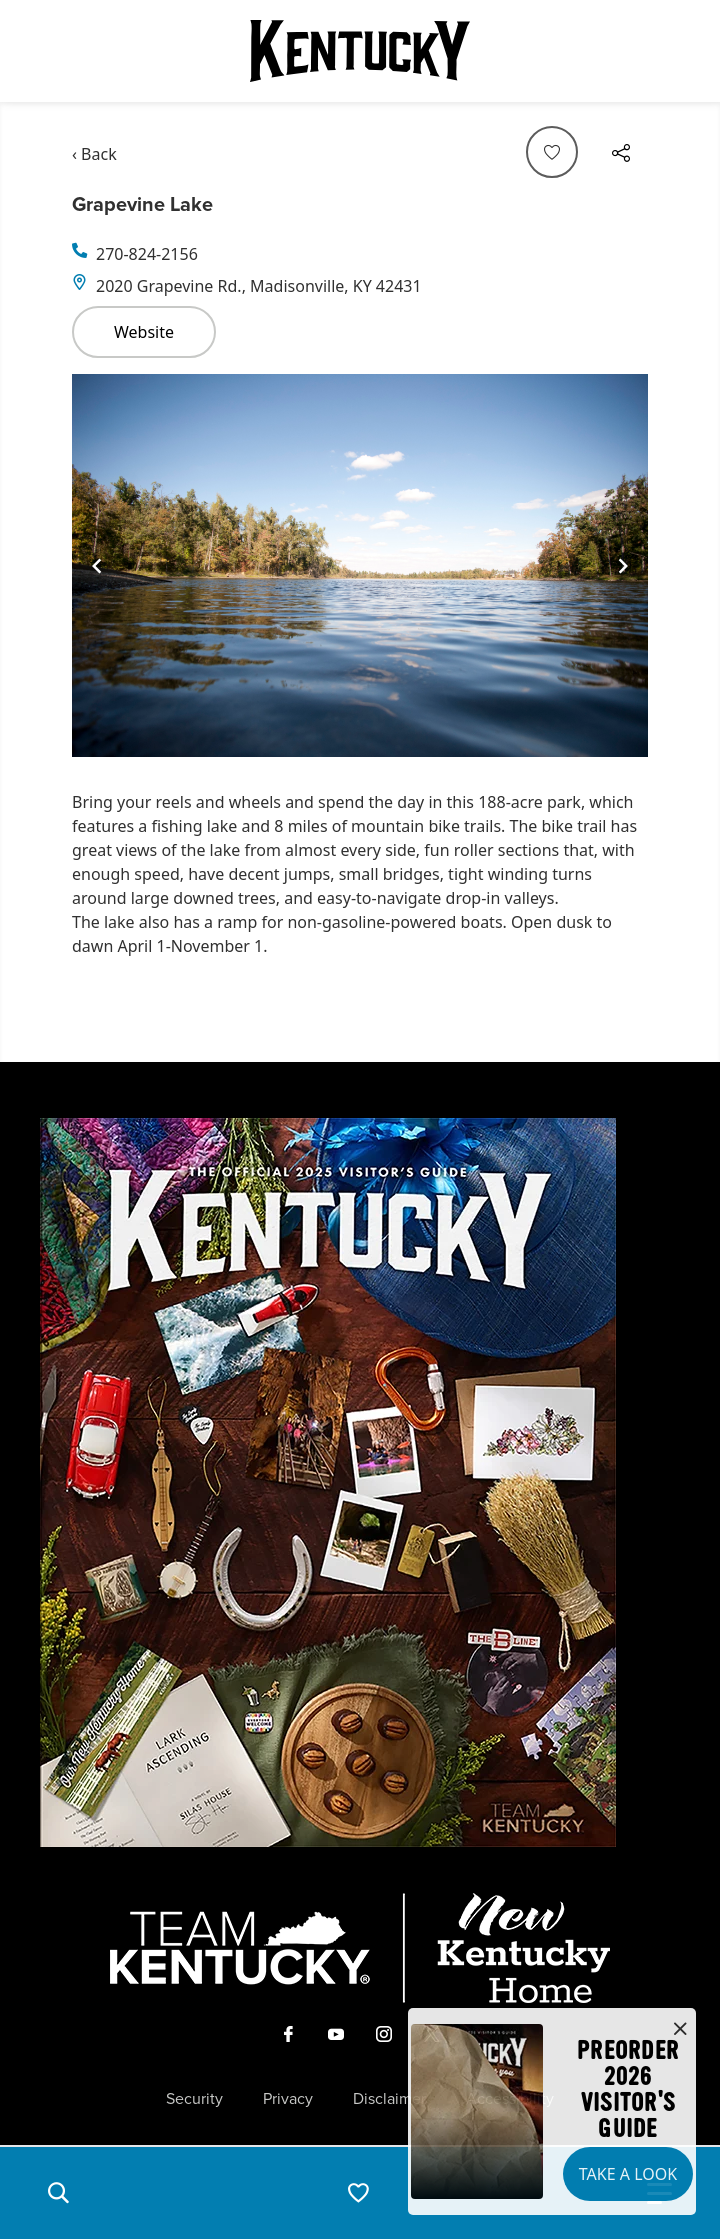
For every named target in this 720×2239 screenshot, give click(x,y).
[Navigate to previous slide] (97, 566)
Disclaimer (389, 2099)
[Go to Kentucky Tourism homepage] (360, 51)
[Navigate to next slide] (623, 566)
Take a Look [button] (628, 2174)
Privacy (288, 2099)
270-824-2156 (147, 254)
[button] (58, 2193)
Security (194, 2099)
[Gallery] (360, 566)
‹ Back (94, 154)
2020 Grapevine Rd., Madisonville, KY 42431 (259, 286)
